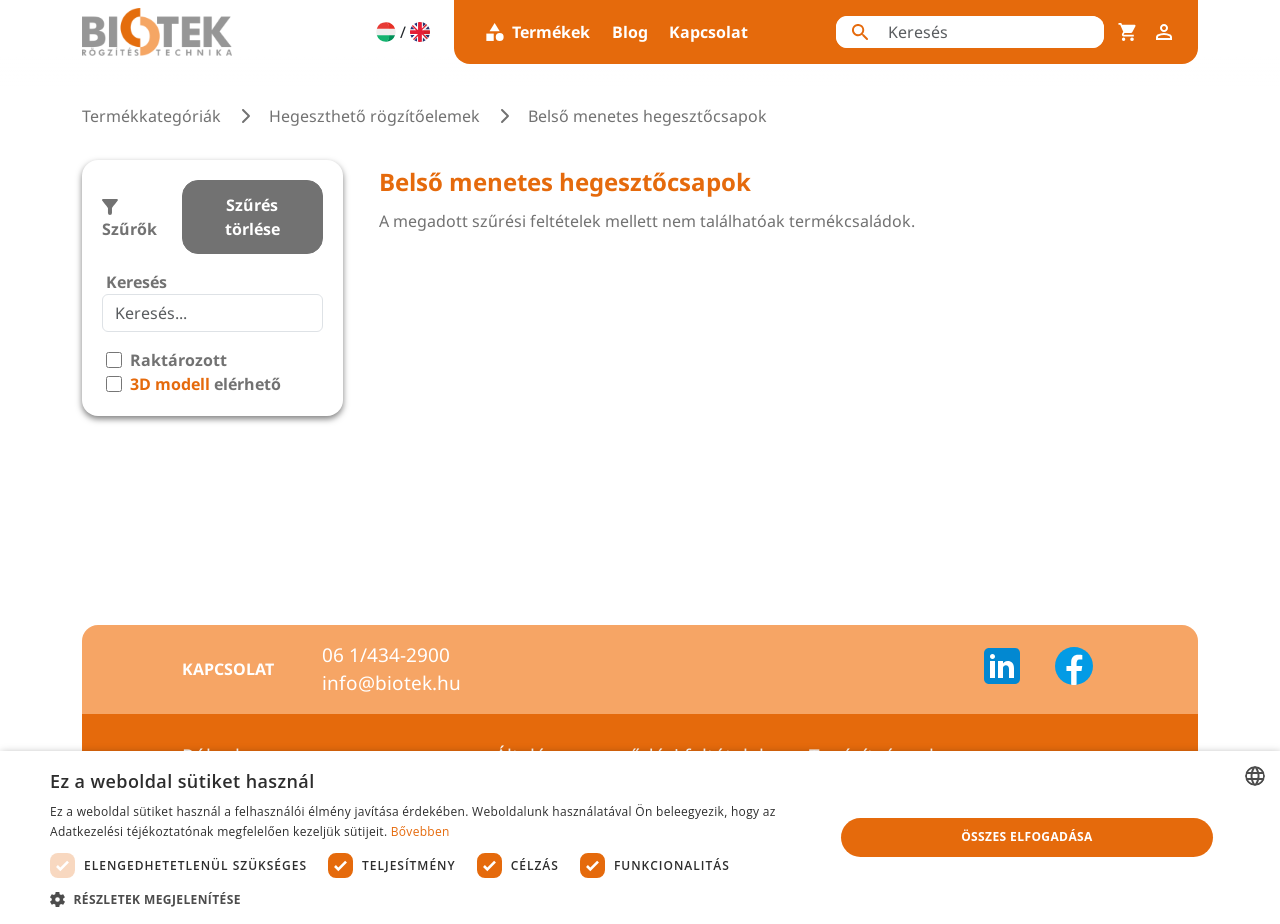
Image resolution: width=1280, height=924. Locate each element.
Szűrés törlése (252, 217)
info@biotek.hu (391, 683)
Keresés (136, 282)
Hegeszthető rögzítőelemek (374, 116)
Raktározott (178, 360)
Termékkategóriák (151, 116)
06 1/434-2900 (386, 655)
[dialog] (640, 837)
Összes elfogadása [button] (1027, 836)
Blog (630, 32)
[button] (430, 899)
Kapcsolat (708, 32)
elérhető (205, 384)
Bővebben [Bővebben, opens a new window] (420, 831)
